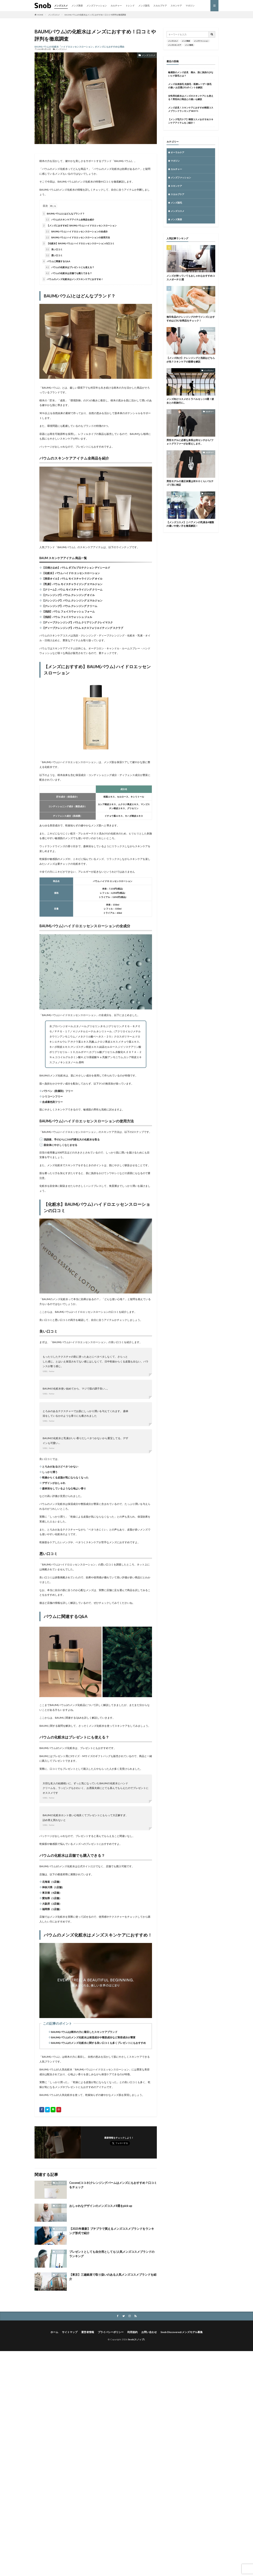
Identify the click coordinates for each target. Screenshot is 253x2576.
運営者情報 (87, 2332)
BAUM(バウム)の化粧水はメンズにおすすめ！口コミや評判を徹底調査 (95, 15)
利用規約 (132, 2332)
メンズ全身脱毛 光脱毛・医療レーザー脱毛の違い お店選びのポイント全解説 (190, 86)
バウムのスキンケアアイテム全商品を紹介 (69, 219)
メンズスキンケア (174, 45)
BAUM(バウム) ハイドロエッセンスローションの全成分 (76, 231)
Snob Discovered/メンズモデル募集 (182, 2332)
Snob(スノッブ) (136, 2339)
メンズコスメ (61, 5)
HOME (40, 15)
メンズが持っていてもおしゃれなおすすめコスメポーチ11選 (191, 277)
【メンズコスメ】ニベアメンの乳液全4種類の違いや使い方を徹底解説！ (190, 524)
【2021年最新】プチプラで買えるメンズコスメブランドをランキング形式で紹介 (111, 2231)
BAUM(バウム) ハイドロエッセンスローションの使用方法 (77, 237)
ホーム (54, 2332)
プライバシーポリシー (111, 2332)
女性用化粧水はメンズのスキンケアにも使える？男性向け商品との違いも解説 (190, 97)
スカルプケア (160, 5)
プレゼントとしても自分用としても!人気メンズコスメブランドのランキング (111, 2254)
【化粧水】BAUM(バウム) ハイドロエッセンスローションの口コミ (78, 243)
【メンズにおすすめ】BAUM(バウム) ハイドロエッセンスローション (79, 225)
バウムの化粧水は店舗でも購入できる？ (68, 273)
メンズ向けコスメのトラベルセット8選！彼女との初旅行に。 (190, 400)
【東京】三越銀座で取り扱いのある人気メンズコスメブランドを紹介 (112, 2277)
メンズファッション (96, 5)
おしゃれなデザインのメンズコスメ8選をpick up (100, 2206)
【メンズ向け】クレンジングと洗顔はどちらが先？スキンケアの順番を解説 (191, 359)
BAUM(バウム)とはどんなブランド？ (63, 213)
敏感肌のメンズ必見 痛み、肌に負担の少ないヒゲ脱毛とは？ (190, 74)
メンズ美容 (77, 5)
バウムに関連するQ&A (56, 261)
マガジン (190, 5)
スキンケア (176, 5)
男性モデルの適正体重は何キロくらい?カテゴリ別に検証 (190, 483)
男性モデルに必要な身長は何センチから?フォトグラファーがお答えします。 (190, 442)
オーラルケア (177, 152)
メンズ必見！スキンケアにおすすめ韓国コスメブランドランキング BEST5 (190, 109)
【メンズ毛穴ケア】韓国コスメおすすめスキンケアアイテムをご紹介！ (190, 121)
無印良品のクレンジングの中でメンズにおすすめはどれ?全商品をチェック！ (191, 318)
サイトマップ (69, 2332)
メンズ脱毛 (144, 5)
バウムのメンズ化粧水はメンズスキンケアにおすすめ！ (72, 279)
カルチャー (116, 5)
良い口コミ (54, 249)
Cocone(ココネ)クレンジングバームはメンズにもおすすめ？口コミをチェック (113, 2185)
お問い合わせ (149, 2332)
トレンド (130, 5)
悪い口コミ (54, 255)
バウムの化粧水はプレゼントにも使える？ (69, 267)
